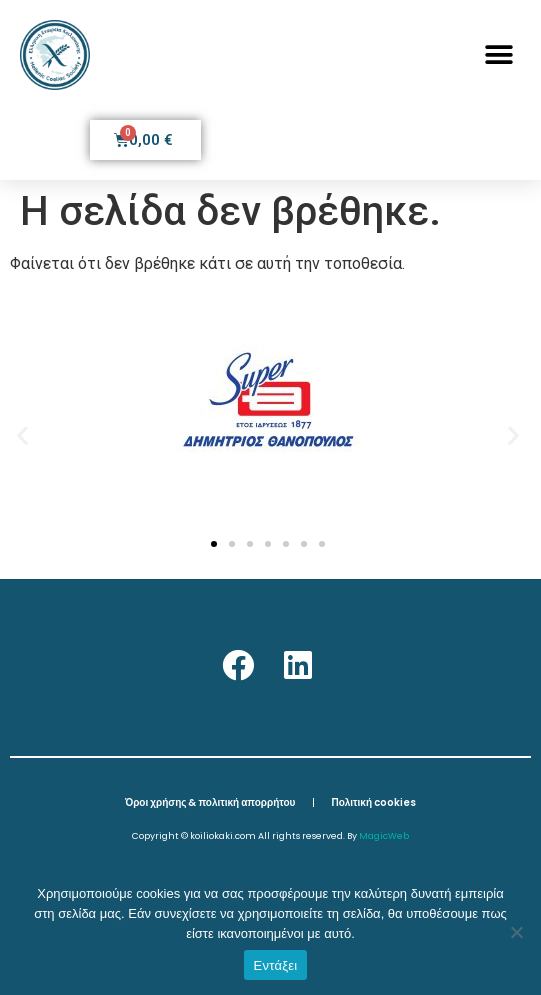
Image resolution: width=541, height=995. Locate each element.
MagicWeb (384, 836)
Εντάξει (276, 965)
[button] (498, 55)
